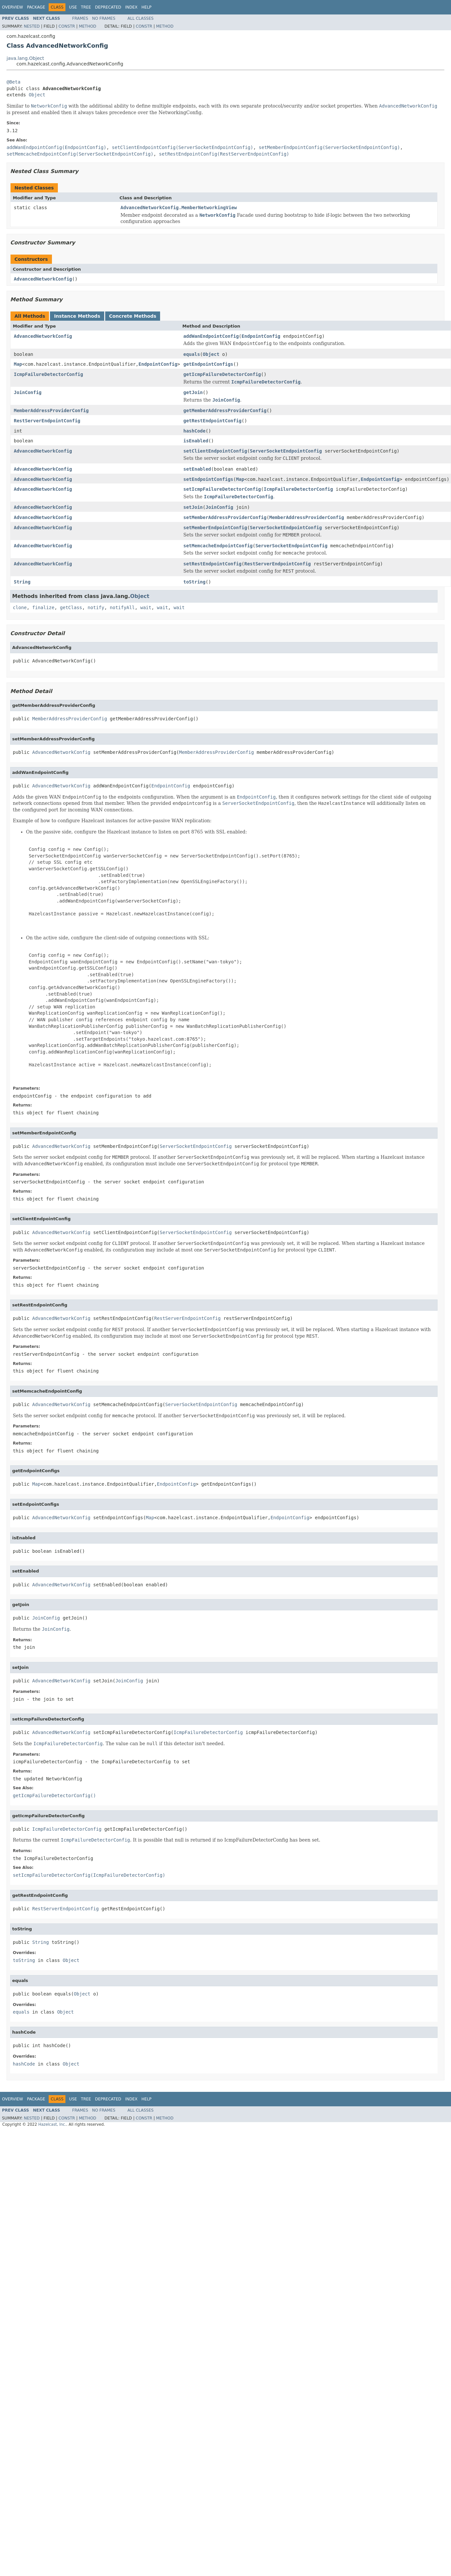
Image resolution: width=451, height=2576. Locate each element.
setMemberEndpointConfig (215, 527)
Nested (31, 26)
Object (37, 94)
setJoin (193, 507)
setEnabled (197, 469)
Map (18, 364)
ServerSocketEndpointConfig (286, 451)
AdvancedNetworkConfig (43, 279)
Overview (12, 7)
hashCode (194, 430)
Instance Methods (77, 316)
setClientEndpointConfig (215, 451)
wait (146, 607)
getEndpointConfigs (208, 364)
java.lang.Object (25, 58)
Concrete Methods (132, 316)
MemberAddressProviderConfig (51, 410)
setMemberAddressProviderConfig (225, 517)
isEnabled (195, 440)
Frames (80, 18)
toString (194, 581)
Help (146, 7)
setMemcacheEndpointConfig (218, 545)
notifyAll (122, 607)
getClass (71, 607)
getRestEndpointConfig (212, 420)
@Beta (13, 82)
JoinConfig (27, 392)
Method (87, 26)
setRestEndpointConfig (212, 563)
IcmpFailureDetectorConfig (48, 374)
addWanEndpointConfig (211, 336)
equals (191, 354)
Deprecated (108, 7)
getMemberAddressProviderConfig (225, 410)
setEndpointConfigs (208, 479)
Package (36, 7)
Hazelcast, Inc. (52, 2124)
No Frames (103, 18)
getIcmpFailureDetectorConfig (222, 374)
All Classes (141, 18)
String (22, 581)
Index (131, 7)
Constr (67, 26)
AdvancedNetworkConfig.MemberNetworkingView (179, 207)
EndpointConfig (261, 336)
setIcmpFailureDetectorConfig (222, 489)
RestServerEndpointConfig (47, 420)
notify (96, 607)
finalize (43, 607)
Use (73, 7)
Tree (86, 7)
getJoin (193, 392)
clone (20, 607)
